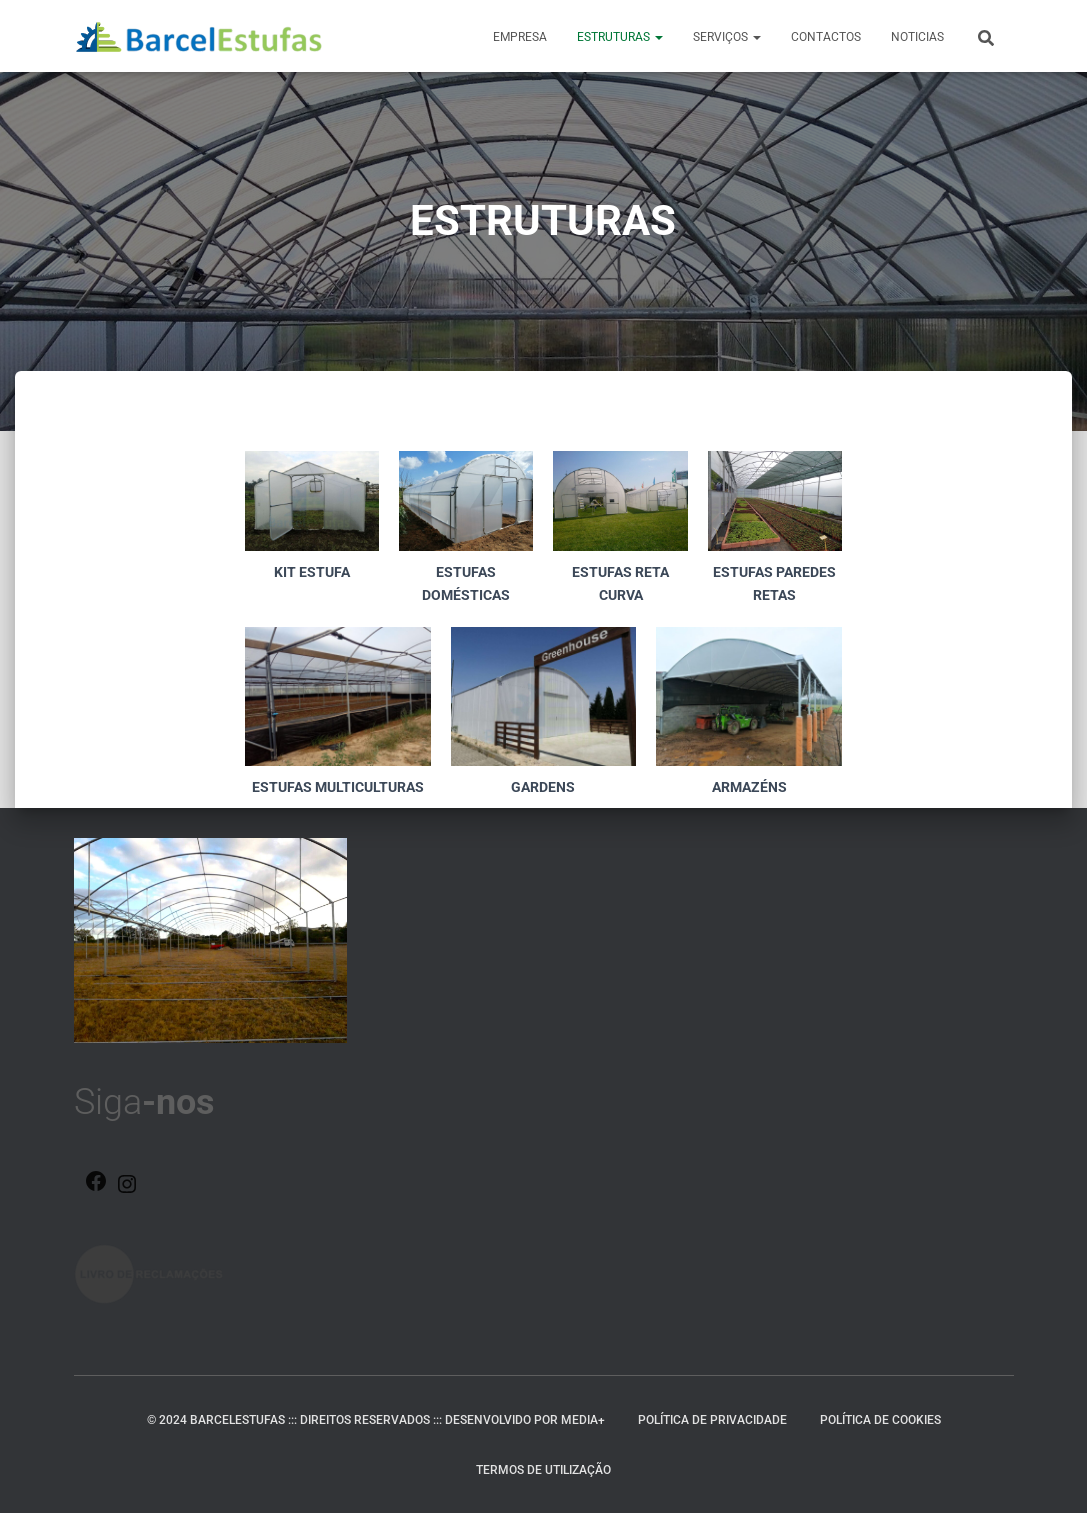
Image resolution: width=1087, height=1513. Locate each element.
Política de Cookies (880, 1420)
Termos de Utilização (543, 1470)
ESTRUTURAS (620, 37)
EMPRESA (520, 37)
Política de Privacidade (712, 1420)
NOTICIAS (917, 37)
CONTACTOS (826, 37)
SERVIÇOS (727, 37)
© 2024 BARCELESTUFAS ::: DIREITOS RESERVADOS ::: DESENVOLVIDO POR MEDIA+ (376, 1420)
